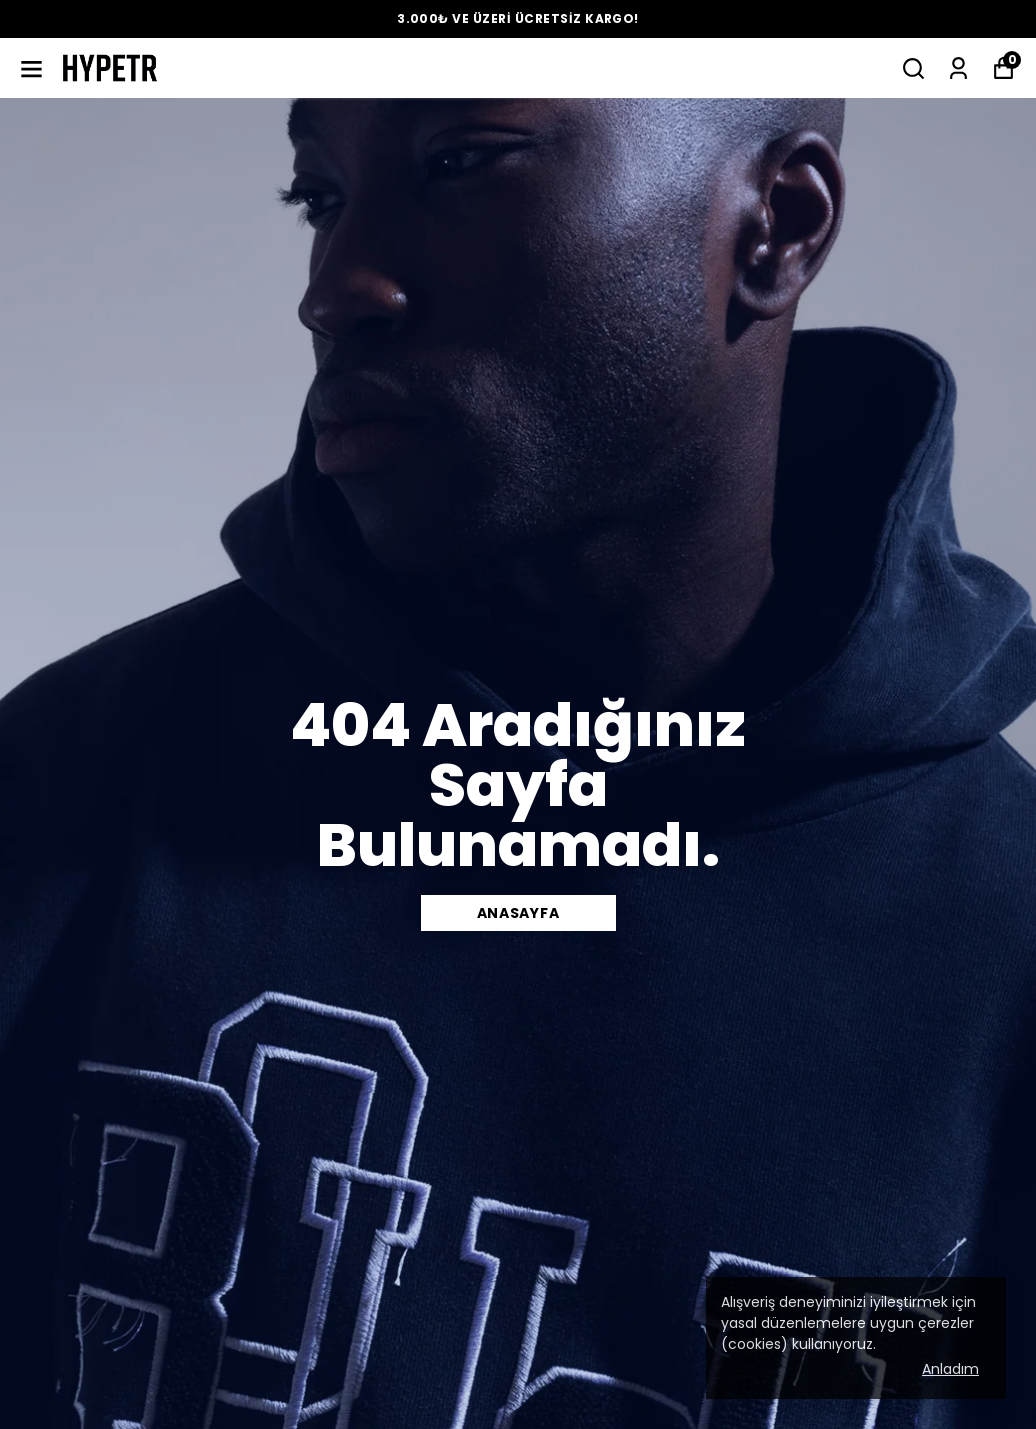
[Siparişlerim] (958, 68)
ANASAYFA (518, 913)
